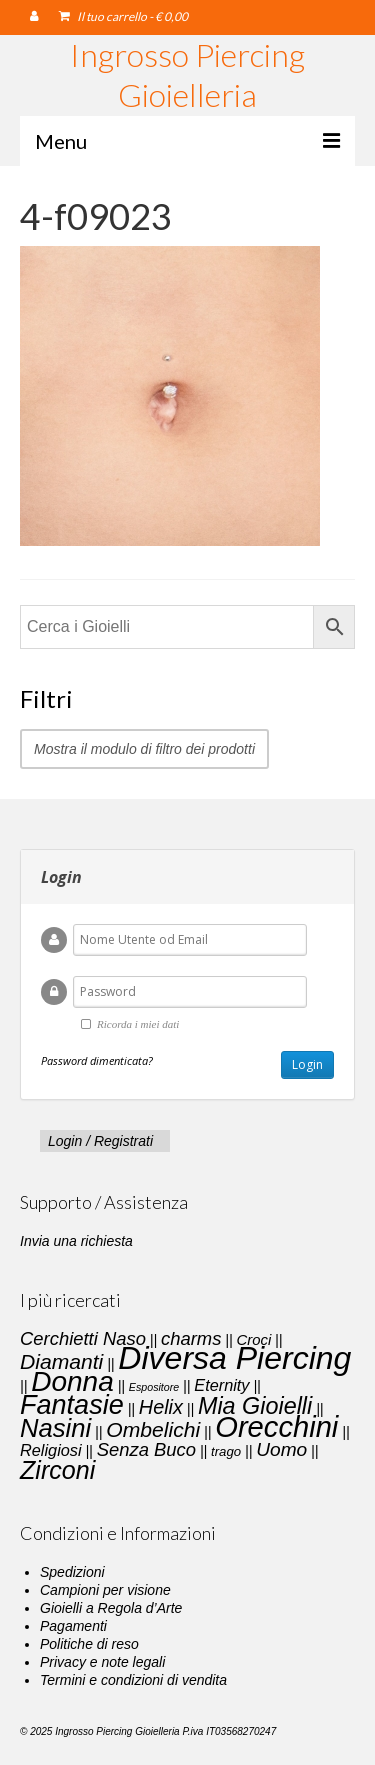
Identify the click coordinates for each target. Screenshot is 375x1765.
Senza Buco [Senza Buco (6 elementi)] (146, 1449)
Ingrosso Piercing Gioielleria (187, 74)
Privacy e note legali (102, 1662)
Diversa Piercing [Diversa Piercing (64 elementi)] (234, 1358)
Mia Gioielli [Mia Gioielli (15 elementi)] (255, 1406)
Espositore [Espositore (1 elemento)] (154, 1387)
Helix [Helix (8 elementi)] (161, 1407)
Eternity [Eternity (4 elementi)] (221, 1385)
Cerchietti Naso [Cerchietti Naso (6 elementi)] (83, 1338)
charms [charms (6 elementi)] (191, 1338)
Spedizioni (72, 1572)
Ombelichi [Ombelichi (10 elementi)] (153, 1429)
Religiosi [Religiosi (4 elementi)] (51, 1450)
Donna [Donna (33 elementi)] (72, 1381)
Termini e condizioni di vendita (133, 1680)
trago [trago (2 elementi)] (226, 1451)
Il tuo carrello (123, 16)
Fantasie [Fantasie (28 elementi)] (72, 1405)
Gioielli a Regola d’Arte (111, 1608)
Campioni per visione (105, 1590)
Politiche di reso (89, 1644)
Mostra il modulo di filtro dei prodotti (144, 749)
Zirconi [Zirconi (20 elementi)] (57, 1470)
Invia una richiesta (76, 1241)
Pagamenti (73, 1626)
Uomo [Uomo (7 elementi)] (281, 1449)
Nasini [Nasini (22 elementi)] (55, 1428)
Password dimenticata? (97, 1060)
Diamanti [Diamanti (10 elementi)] (61, 1361)
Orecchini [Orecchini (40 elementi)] (276, 1427)
